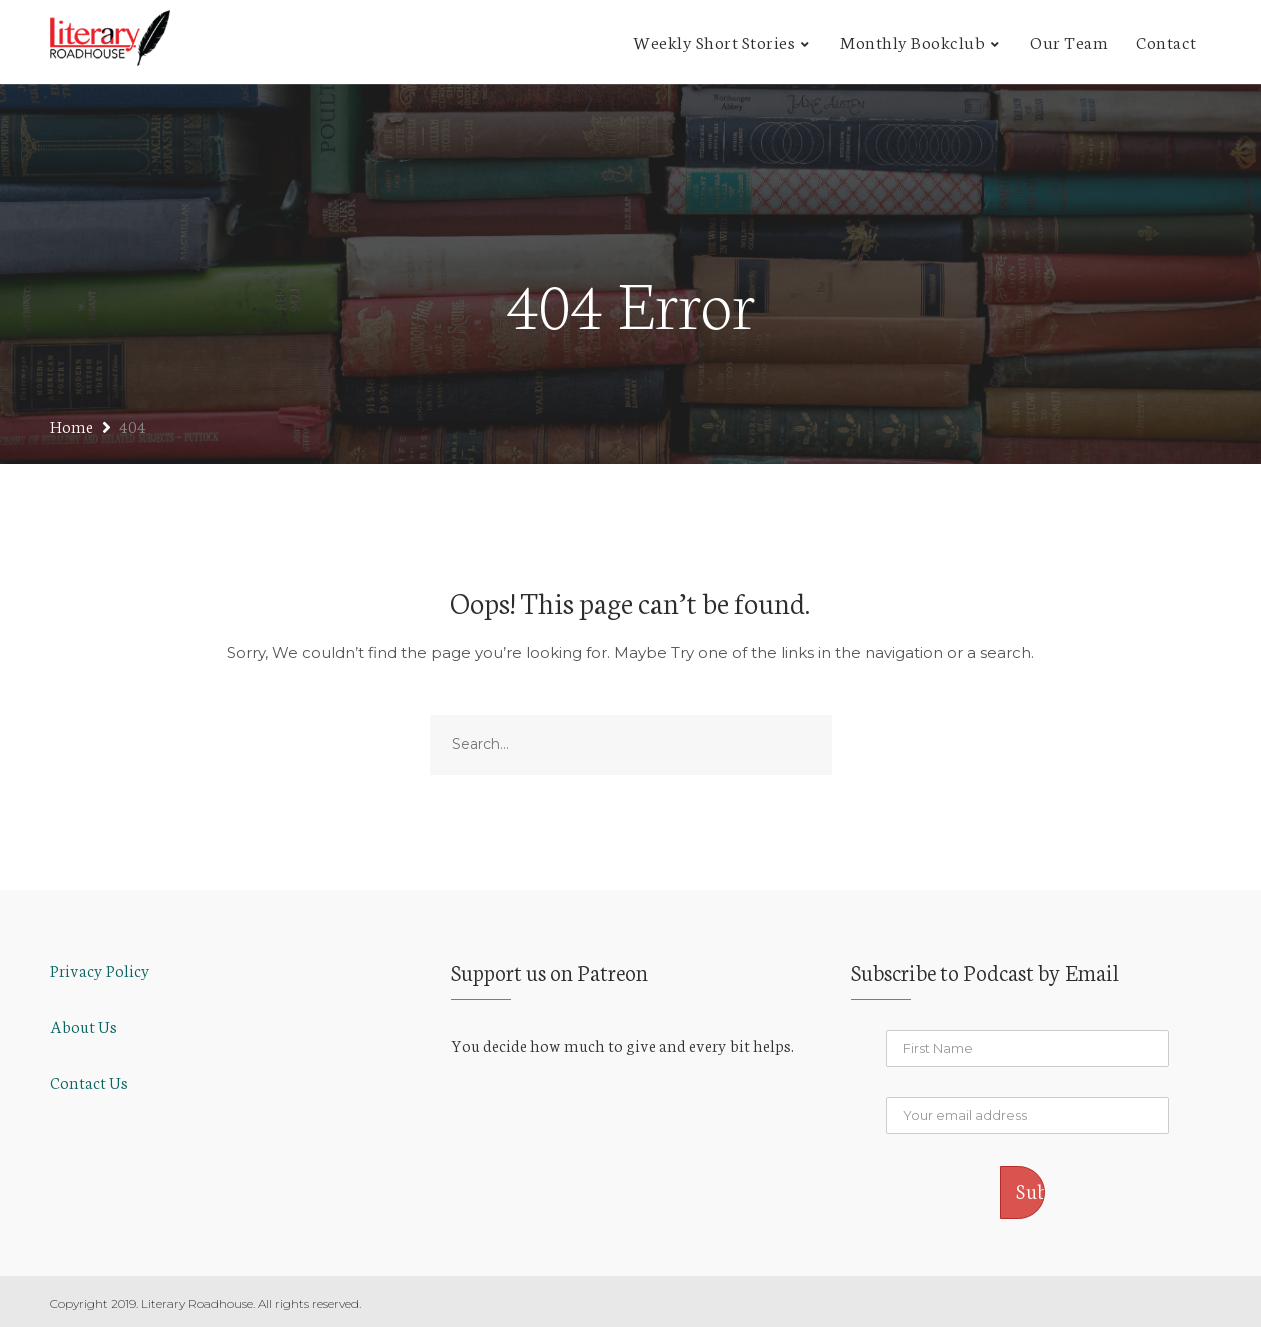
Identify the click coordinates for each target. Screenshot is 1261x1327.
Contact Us (89, 1081)
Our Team (1069, 41)
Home (71, 425)
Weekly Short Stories (714, 41)
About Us (83, 1025)
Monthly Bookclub (912, 41)
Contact (1166, 41)
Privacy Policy (100, 969)
